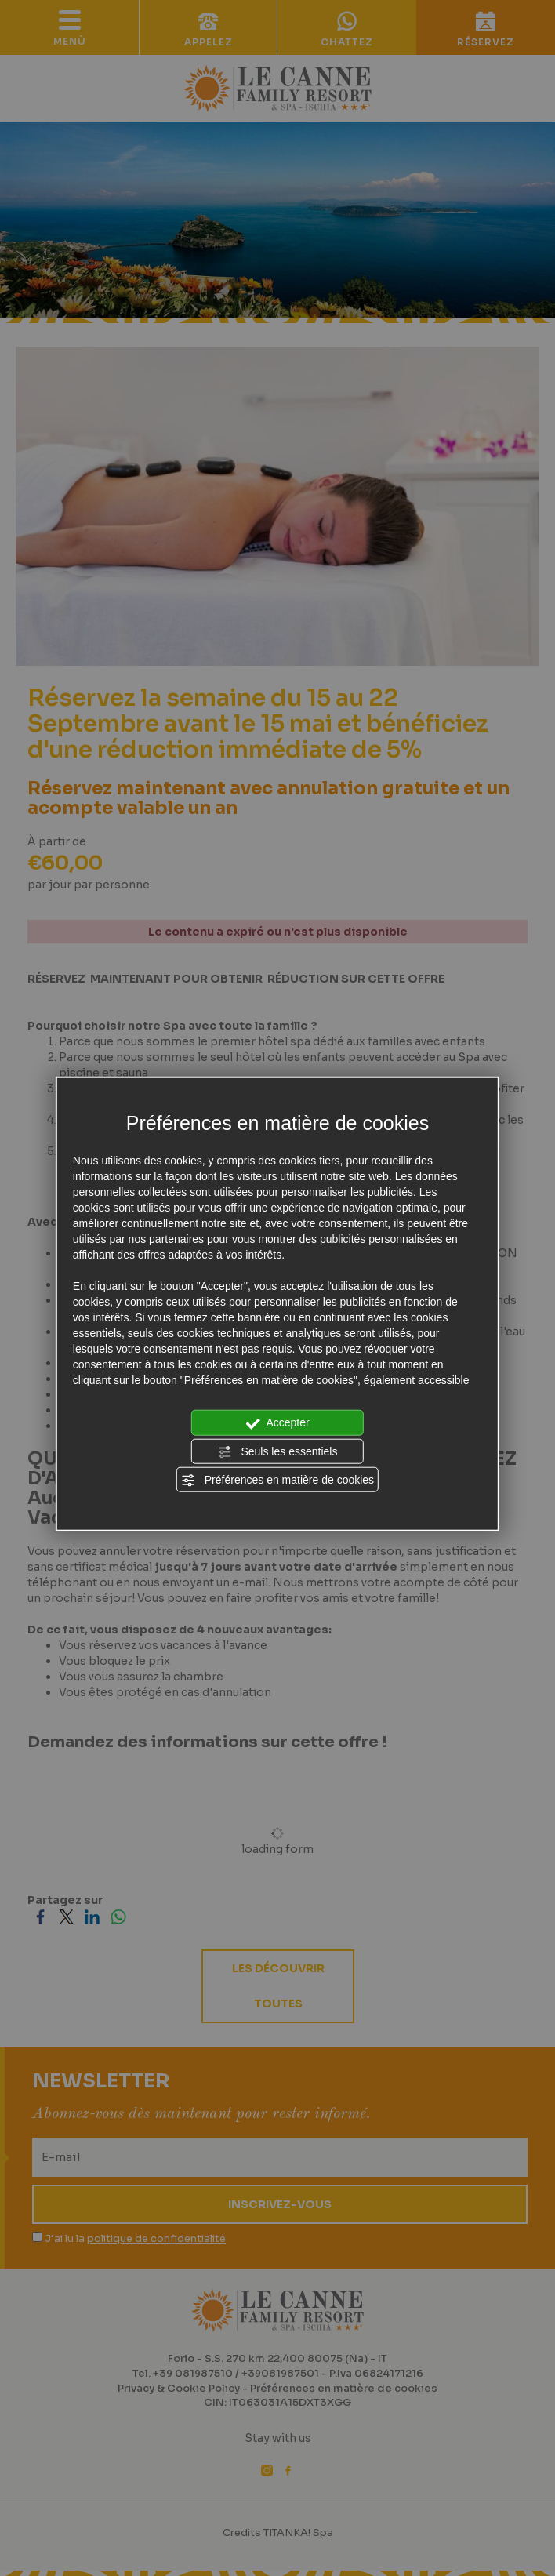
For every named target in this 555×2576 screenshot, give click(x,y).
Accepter (277, 1423)
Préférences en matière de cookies (277, 1480)
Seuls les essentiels (278, 1451)
